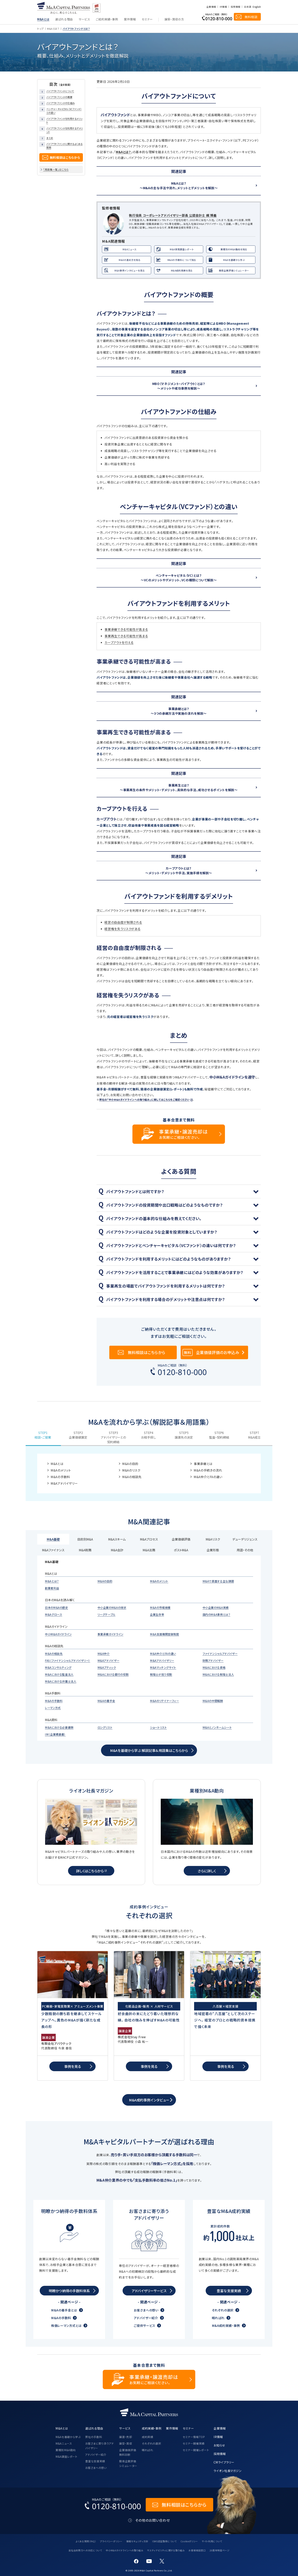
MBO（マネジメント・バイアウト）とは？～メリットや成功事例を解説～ (178, 386)
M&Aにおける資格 (214, 1667)
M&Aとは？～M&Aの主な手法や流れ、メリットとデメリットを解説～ (179, 185)
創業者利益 (52, 1588)
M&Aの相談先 (131, 1476)
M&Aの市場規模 (160, 1607)
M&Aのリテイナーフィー (164, 1701)
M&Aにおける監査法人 (59, 1674)
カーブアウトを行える (118, 642)
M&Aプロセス (149, 1539)
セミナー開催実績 (194, 2443)
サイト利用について (212, 2541)
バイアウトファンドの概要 (59, 97)
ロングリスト (105, 1727)
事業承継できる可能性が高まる (126, 629)
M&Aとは (43, 19)
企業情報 (211, 7)
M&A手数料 (53, 1693)
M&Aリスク (213, 1539)
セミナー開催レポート (196, 2450)
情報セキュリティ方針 (137, 2541)
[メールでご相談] (143, 1352)
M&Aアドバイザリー (64, 1483)
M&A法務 (149, 1550)
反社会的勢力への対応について (85, 2550)
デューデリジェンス (244, 1539)
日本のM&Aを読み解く (60, 1600)
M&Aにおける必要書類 (59, 1727)
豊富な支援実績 (95, 2461)
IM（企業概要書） (55, 1734)
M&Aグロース (53, 1614)
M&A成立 (254, 1435)
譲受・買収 (125, 2443)
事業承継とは (203, 1463)
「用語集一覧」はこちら (56, 169)
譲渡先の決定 (184, 1435)
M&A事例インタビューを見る (124, 270)
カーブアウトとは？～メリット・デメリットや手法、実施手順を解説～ (178, 870)
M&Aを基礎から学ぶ (226, 260)
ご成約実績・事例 (107, 19)
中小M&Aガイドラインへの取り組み (124, 2550)
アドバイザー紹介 (146, 2318)
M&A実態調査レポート (175, 249)
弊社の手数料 (93, 2437)
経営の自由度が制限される (123, 922)
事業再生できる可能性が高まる (126, 636)
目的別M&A (85, 1539)
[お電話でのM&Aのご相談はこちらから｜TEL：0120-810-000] (179, 1375)
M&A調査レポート (66, 2456)
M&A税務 (85, 1550)
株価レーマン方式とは (66, 2325)
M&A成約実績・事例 (226, 2325)
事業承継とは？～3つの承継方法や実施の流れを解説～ (179, 711)
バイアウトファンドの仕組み (60, 103)
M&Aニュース (120, 249)
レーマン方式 (53, 1708)
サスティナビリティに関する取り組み (166, 2550)
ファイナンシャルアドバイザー (220, 1653)
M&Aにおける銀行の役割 (113, 1674)
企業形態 (213, 1550)
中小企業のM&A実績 (216, 1607)
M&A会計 (117, 1550)
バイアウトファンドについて (60, 91)
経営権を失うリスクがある (122, 928)
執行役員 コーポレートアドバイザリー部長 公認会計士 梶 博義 (172, 215)
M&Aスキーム (117, 1539)
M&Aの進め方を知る (122, 260)
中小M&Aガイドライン (58, 1634)
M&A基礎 (53, 1539)
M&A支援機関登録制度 (164, 1634)
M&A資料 (51, 1719)
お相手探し (148, 1435)
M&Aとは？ (53, 28)
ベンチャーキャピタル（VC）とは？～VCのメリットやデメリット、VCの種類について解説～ (179, 577)
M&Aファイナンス (53, 1550)
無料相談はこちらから (61, 157)
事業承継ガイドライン (110, 1634)
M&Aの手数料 (60, 1476)
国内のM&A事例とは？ (216, 1614)
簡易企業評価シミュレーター (228, 270)
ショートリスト (158, 1727)
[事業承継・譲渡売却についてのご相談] (178, 1134)
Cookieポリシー (189, 2541)
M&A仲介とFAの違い (208, 1476)
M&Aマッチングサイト (163, 1667)
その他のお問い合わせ (152, 2520)
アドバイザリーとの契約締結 (113, 1437)
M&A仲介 (104, 1653)
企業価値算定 (78, 1435)
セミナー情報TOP (194, 2437)
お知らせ (219, 2445)
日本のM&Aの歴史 (56, 1607)
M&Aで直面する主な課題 (218, 1581)
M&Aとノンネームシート (217, 1727)
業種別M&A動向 (66, 2450)
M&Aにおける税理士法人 (218, 1674)
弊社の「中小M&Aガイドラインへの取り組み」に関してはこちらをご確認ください (144, 1099)
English (257, 7)
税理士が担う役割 (161, 1674)
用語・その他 (245, 1550)
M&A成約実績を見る (174, 270)
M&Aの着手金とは (64, 2310)
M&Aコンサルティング (58, 1667)
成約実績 (147, 2437)
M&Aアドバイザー (109, 1660)
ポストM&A (181, 1550)
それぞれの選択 (222, 2310)
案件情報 (130, 19)
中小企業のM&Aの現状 (112, 1607)
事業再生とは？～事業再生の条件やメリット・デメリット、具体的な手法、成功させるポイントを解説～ (179, 787)
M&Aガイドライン (56, 1626)
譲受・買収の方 (174, 19)
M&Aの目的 (130, 1463)
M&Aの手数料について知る (176, 260)
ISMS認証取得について (164, 2541)
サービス (84, 19)
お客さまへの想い (146, 2310)
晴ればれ (218, 2318)
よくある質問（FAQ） (86, 2541)
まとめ (49, 138)
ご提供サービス (144, 2325)
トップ (40, 28)
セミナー (147, 19)
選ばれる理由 (64, 19)
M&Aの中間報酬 (213, 1701)
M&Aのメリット (61, 1470)
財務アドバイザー (213, 1660)
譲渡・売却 (125, 2437)
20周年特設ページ (220, 2550)
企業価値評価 (181, 1539)
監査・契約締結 (219, 1435)
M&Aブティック (107, 1667)
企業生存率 (157, 1614)
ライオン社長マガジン (227, 2470)
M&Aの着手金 (106, 1701)
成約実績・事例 (151, 2428)
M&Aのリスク (131, 1470)
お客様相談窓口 (197, 2550)
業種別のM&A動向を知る (227, 249)
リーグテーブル (106, 1614)
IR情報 (223, 7)
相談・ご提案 (43, 1435)
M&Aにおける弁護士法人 (60, 1681)
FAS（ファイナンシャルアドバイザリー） (67, 1660)
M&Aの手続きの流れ (208, 1470)
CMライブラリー (224, 2462)
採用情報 (235, 7)
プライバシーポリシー (111, 2541)
